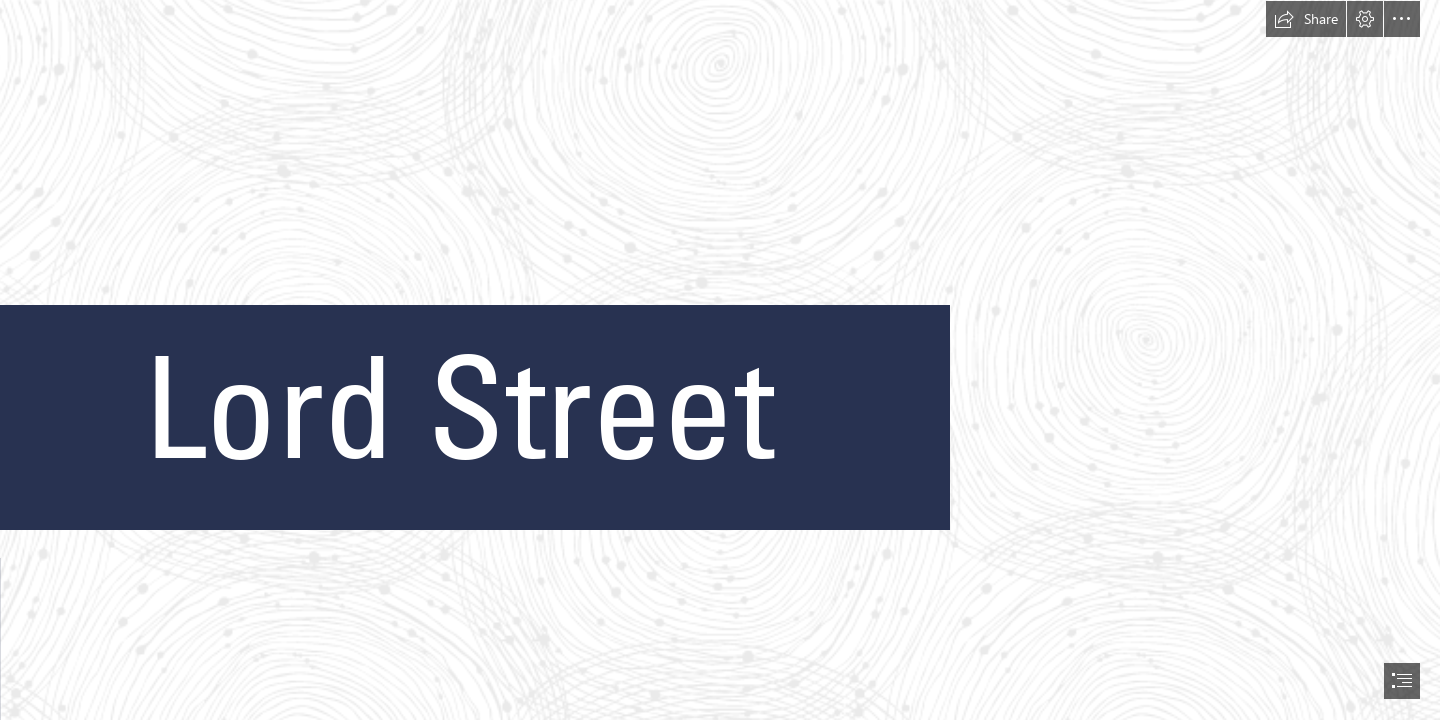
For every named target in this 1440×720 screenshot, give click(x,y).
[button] (1306, 19)
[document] (720, 360)
